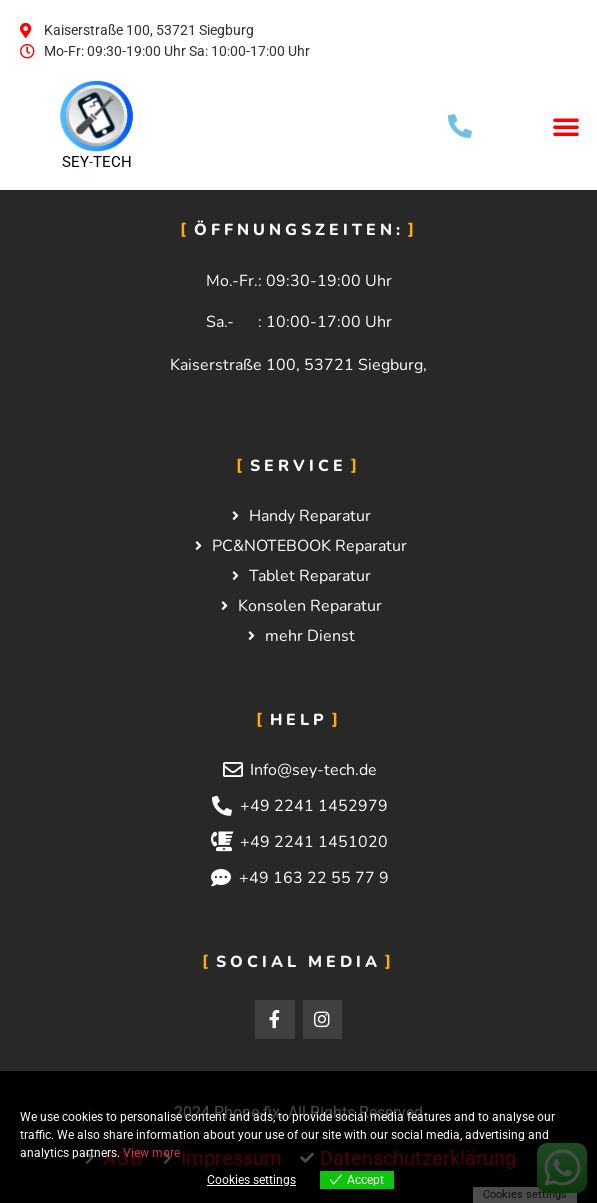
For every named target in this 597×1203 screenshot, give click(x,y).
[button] (566, 126)
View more (151, 1153)
